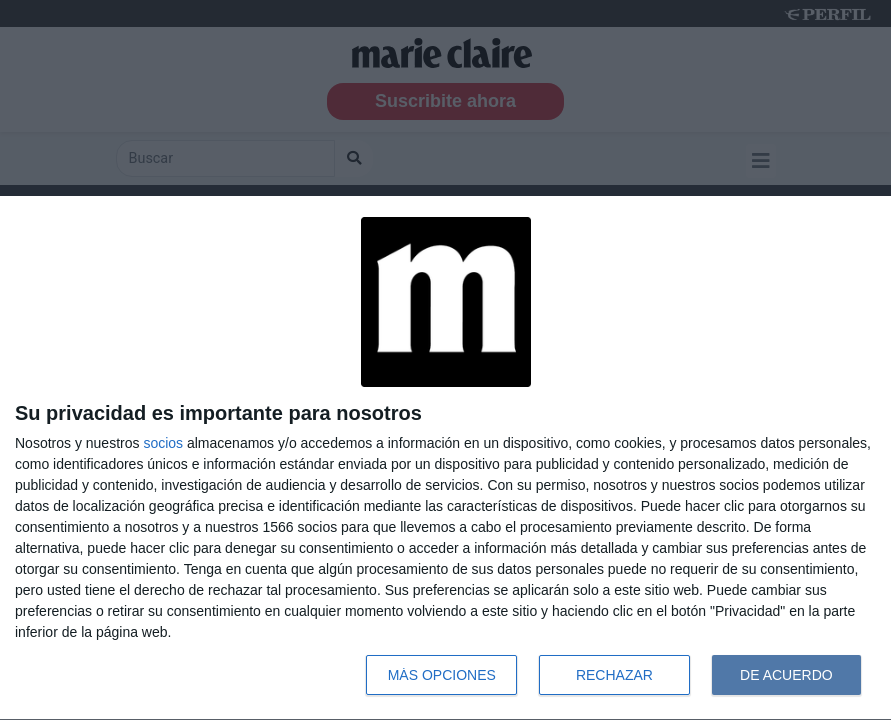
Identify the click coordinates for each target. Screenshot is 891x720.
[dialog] (445, 458)
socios (163, 443)
